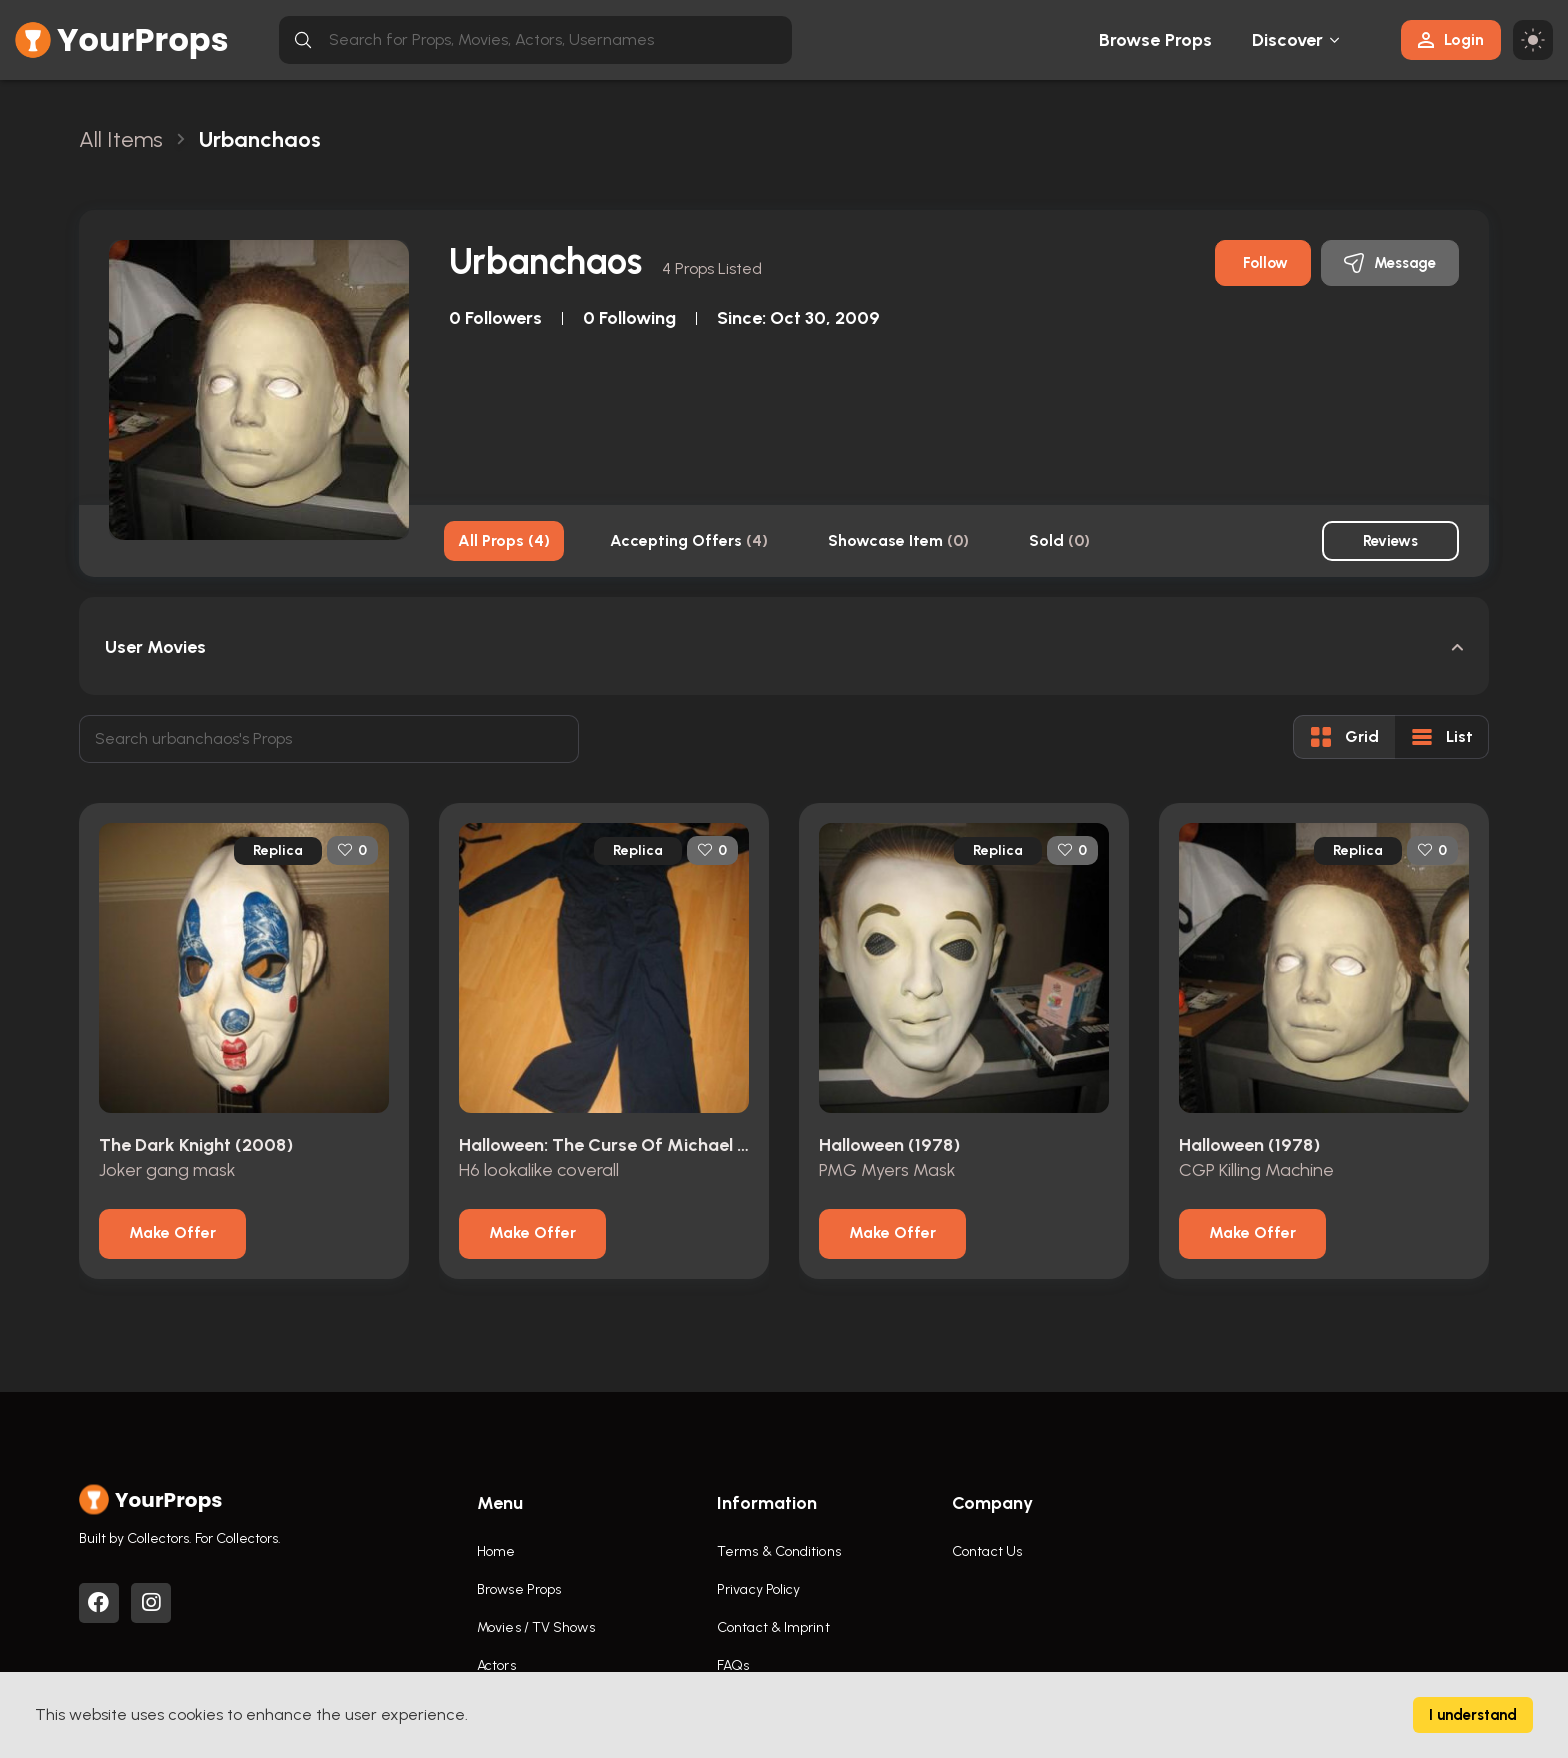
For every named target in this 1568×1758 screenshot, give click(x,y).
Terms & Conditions (779, 1551)
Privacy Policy (758, 1589)
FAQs (733, 1665)
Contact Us (987, 1551)
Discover (1288, 40)
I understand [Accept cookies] (1473, 1715)
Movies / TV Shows (536, 1627)
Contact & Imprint (773, 1627)
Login (1451, 39)
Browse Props (1155, 40)
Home (496, 1551)
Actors (496, 1665)
